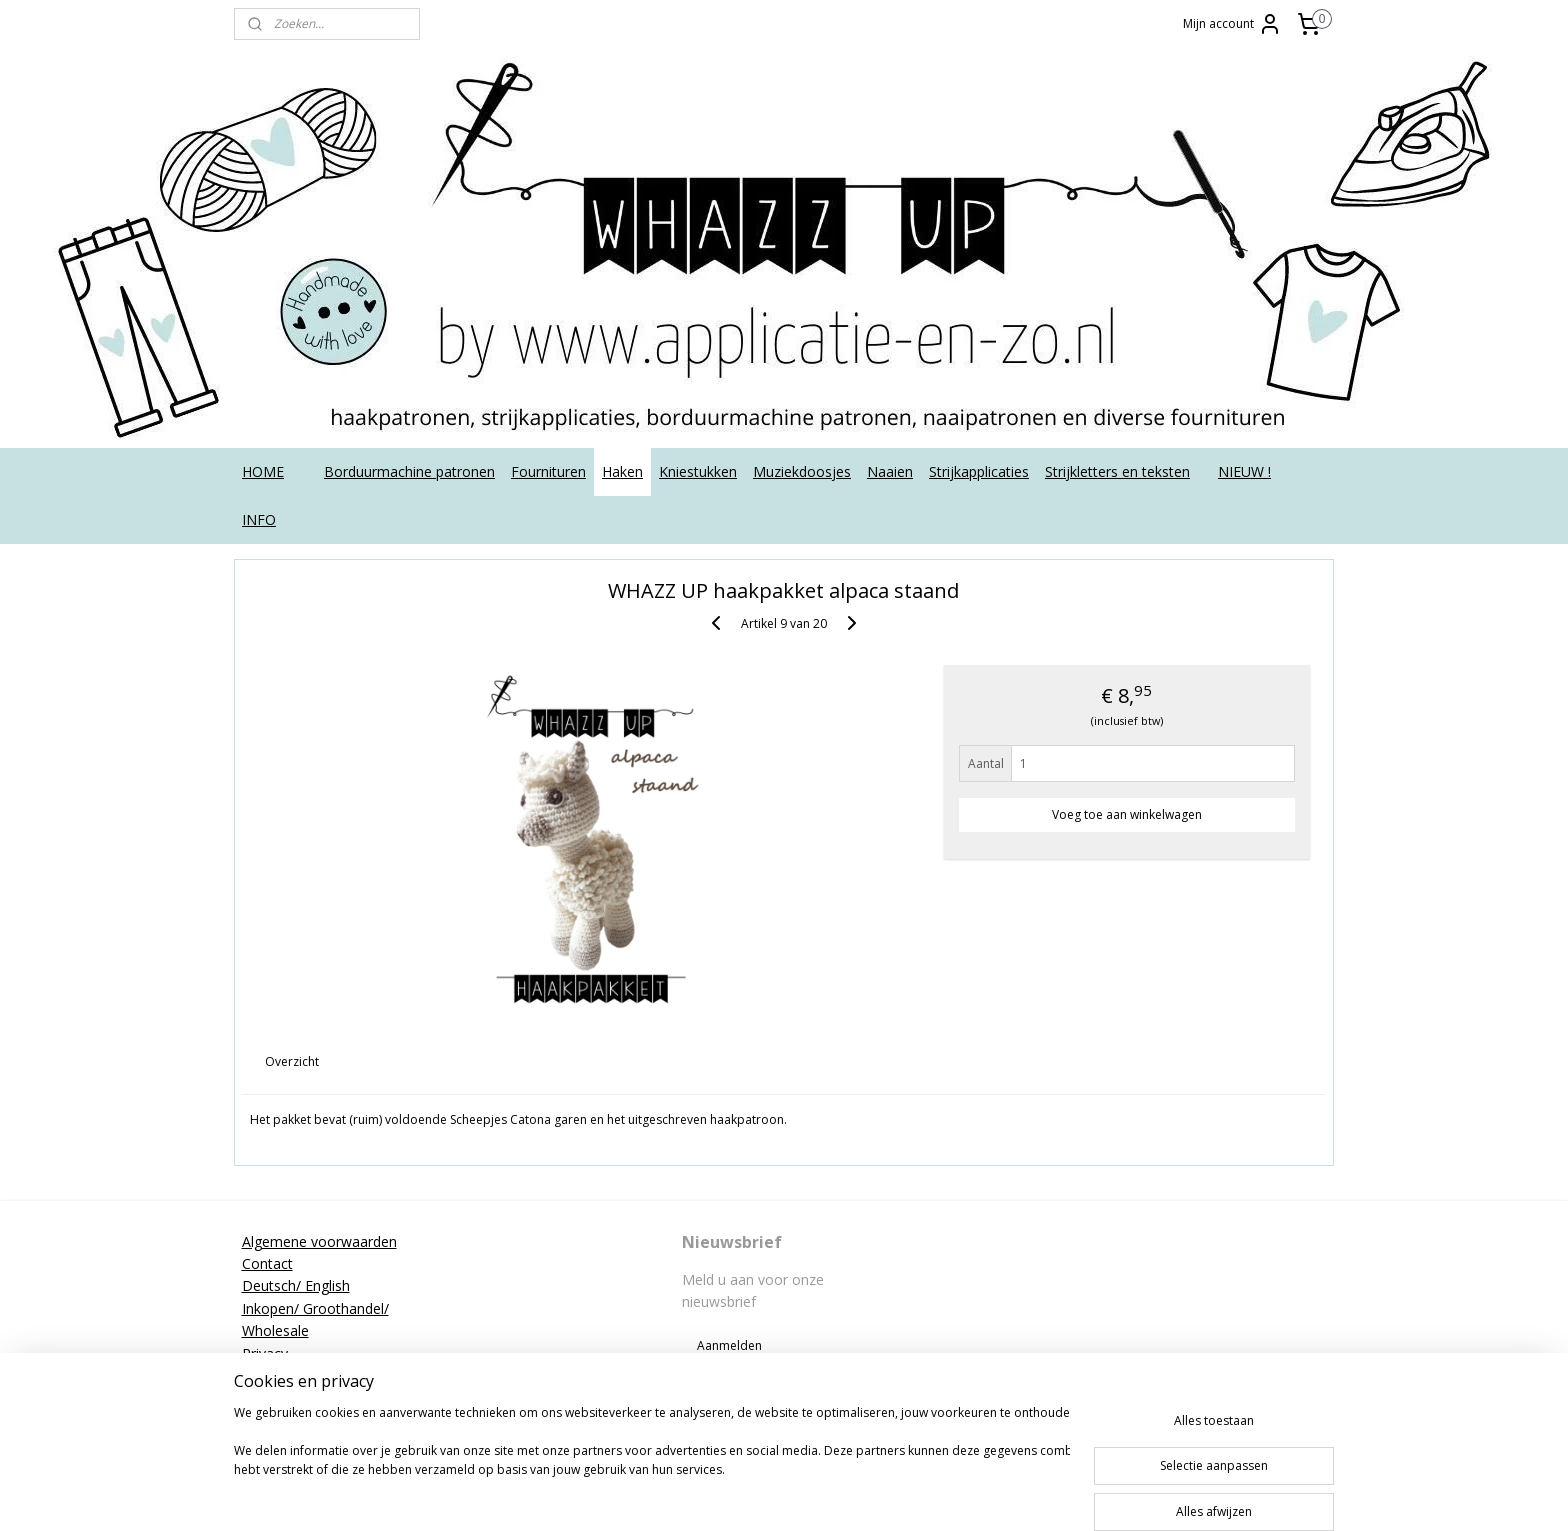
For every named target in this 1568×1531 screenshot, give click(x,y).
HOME (263, 471)
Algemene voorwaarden (319, 1241)
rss (820, 1494)
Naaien (890, 471)
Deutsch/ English (296, 1285)
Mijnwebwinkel (1071, 1494)
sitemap (778, 1494)
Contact (267, 1263)
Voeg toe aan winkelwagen (1127, 814)
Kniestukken (698, 471)
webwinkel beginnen (897, 1494)
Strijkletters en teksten (1117, 471)
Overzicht (293, 1061)
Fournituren (548, 471)
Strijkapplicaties (979, 471)
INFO (259, 519)
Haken (622, 471)
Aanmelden (729, 1345)
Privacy (265, 1353)
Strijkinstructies (291, 1397)
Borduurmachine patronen (409, 471)
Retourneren (282, 1375)
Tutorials (270, 1420)
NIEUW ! (1244, 471)
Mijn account (1232, 24)
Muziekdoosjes (802, 471)
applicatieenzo (1176, 1241)
